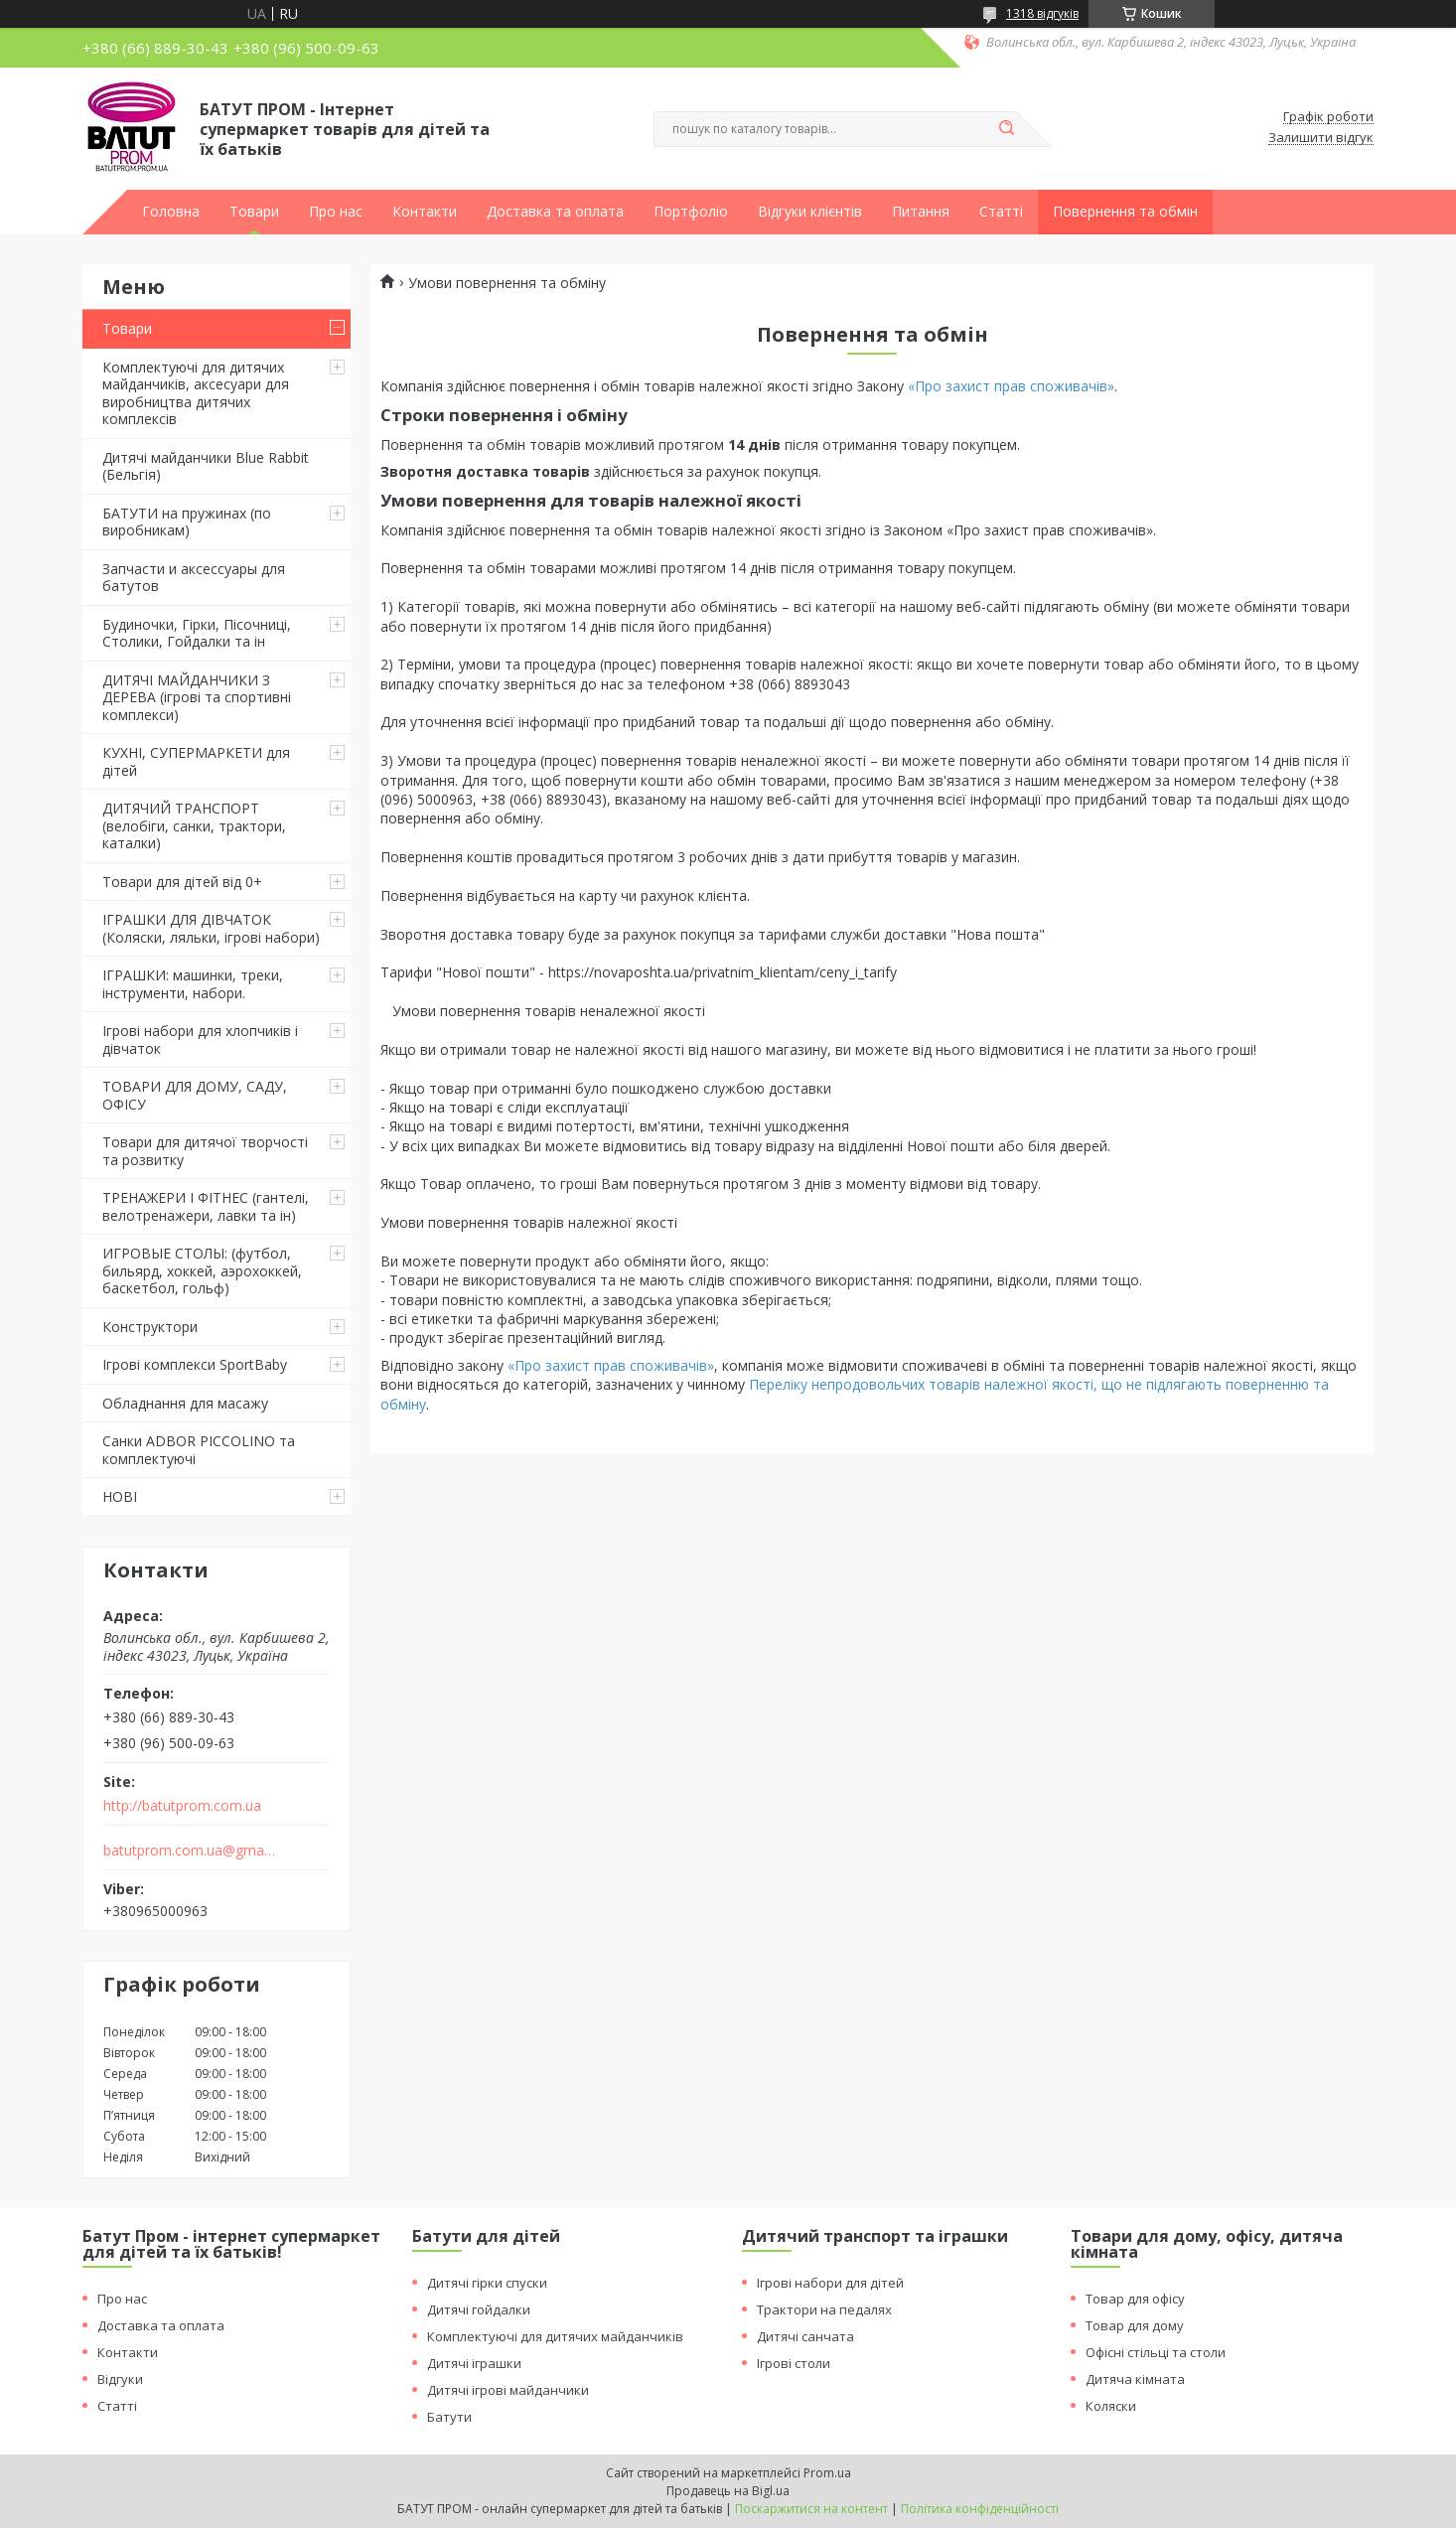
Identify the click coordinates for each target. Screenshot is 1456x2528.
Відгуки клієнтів (810, 212)
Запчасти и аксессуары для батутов (193, 577)
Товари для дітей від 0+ (182, 881)
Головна (171, 212)
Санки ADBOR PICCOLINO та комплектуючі (198, 1449)
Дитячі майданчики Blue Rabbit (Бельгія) (205, 466)
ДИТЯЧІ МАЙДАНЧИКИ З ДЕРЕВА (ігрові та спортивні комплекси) (196, 697)
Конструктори (150, 1326)
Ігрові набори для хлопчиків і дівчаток (200, 1039)
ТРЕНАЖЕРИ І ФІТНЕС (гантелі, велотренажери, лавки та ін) (205, 1206)
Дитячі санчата (805, 2336)
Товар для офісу (1135, 2298)
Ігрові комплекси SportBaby (194, 1364)
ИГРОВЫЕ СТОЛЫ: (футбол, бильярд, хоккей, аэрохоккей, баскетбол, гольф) (202, 1270)
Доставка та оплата (555, 212)
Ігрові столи (793, 2363)
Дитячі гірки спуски (487, 2283)
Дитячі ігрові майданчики (508, 2390)
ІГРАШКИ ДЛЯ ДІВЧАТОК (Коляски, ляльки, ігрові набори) (211, 928)
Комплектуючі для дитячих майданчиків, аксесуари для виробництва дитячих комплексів (195, 393)
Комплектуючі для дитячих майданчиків (555, 2336)
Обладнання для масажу (185, 1403)
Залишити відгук (1321, 138)
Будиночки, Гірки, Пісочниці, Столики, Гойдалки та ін (196, 633)
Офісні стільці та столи (1156, 2352)
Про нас (336, 212)
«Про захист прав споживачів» (1011, 385)
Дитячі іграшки (474, 2363)
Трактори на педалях (824, 2309)
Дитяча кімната (1135, 2379)
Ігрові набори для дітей (830, 2283)
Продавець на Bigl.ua (728, 2490)
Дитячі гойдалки (478, 2309)
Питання (920, 212)
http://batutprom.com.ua (182, 1806)
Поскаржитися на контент (811, 2508)
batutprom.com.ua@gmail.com (190, 1850)
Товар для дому (1135, 2325)
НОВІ (119, 1496)
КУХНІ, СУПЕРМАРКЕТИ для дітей (196, 761)
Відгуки (120, 2379)
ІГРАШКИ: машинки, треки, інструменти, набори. (192, 984)
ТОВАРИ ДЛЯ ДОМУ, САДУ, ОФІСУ (194, 1095)
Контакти (424, 212)
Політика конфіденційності (980, 2508)
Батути (449, 2417)
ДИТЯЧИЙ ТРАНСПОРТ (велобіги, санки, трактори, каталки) (194, 825)
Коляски (1111, 2406)
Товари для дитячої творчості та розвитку (205, 1150)
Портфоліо (691, 212)
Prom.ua (827, 2472)
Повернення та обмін (1125, 212)
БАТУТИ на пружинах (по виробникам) (186, 522)
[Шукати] (1006, 129)
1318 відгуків (1042, 13)
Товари (254, 212)
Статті (1001, 212)
